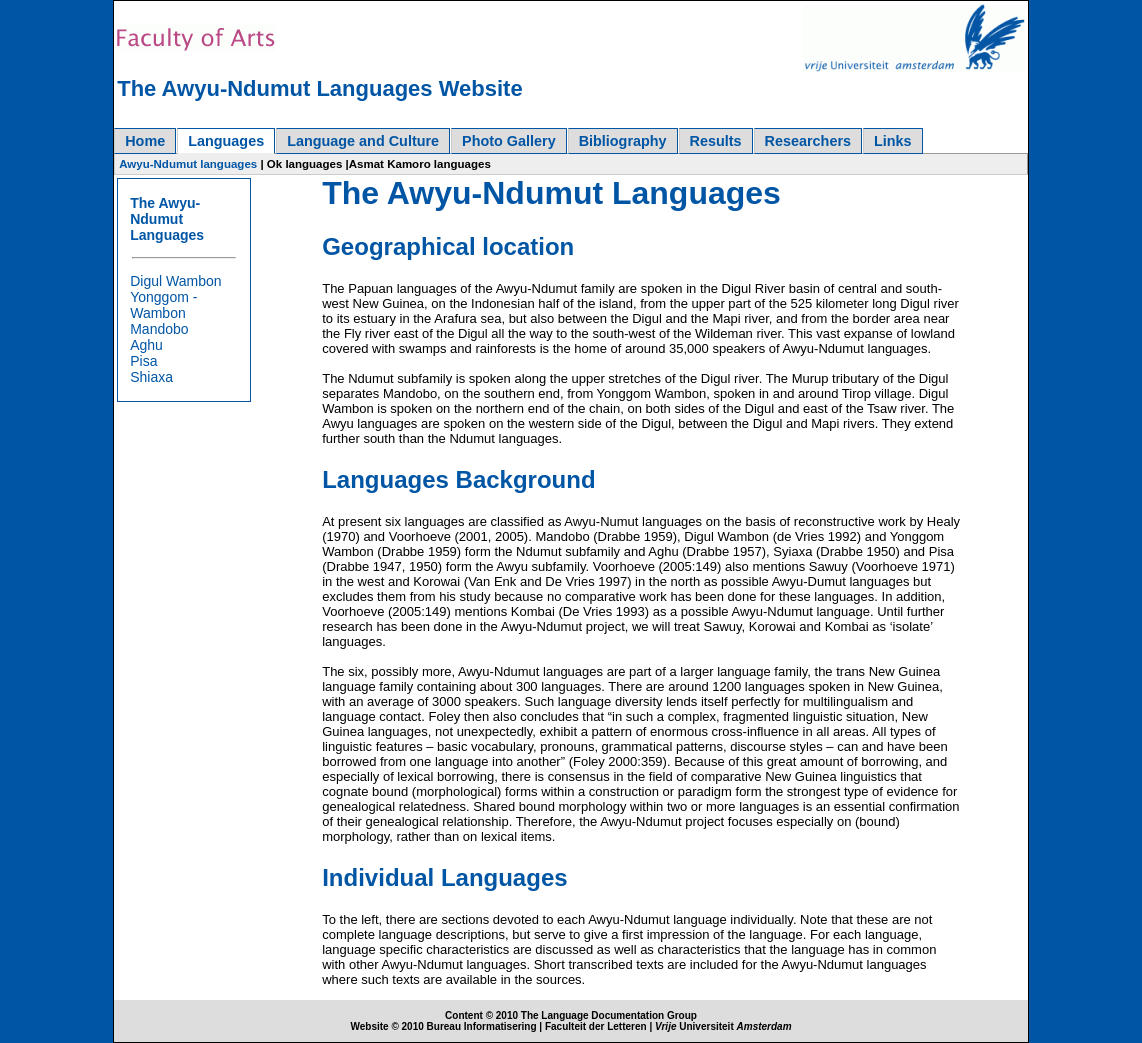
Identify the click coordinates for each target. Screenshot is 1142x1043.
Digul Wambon (175, 281)
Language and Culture (363, 141)
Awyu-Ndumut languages (188, 164)
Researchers (808, 141)
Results (716, 141)
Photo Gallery (509, 141)
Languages (226, 141)
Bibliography (623, 141)
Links (893, 141)
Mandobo (159, 329)
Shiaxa (151, 377)
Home (145, 141)
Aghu (146, 345)
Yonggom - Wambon (163, 305)
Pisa (143, 361)
